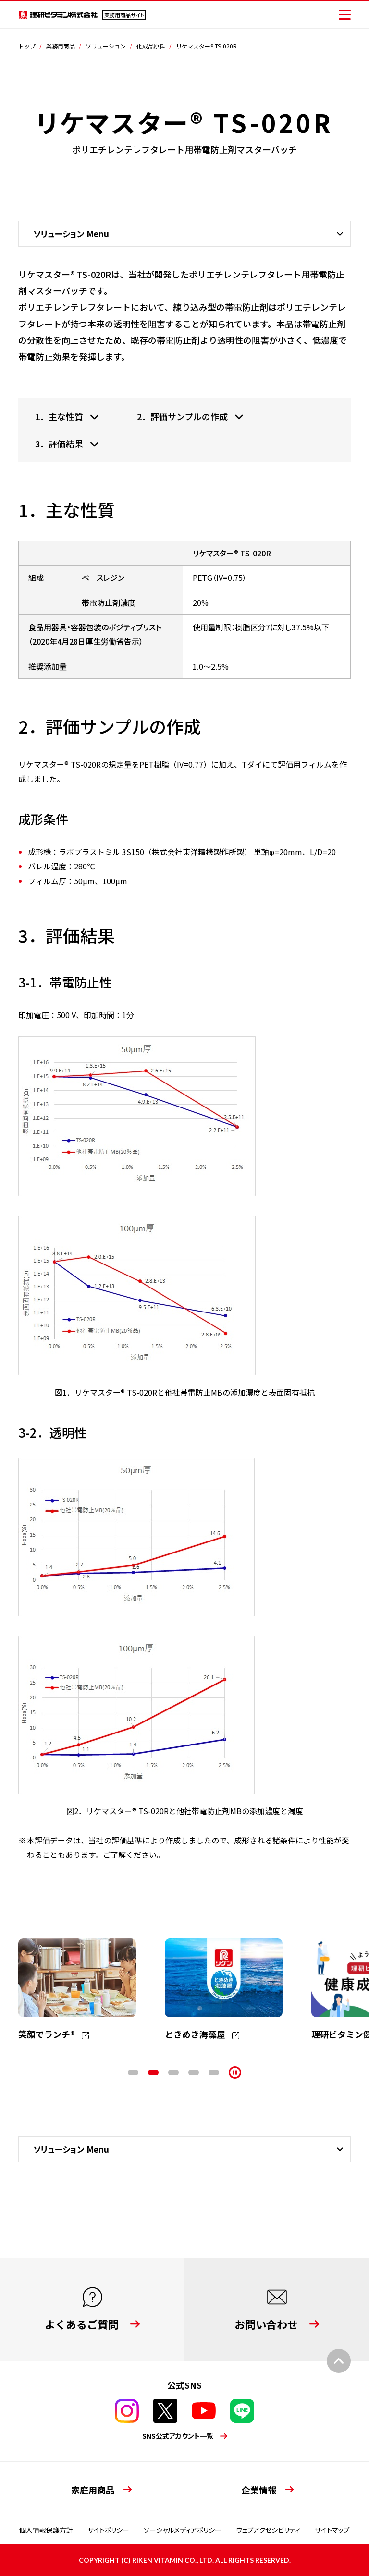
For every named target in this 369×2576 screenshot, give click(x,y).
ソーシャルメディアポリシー (182, 2530)
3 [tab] (173, 2072)
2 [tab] (153, 2072)
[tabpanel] (77, 1989)
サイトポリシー (108, 2530)
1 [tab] (133, 2072)
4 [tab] (193, 2072)
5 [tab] (214, 2072)
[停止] (235, 2072)
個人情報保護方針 (46, 2530)
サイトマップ (332, 2530)
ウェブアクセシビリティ (268, 2530)
